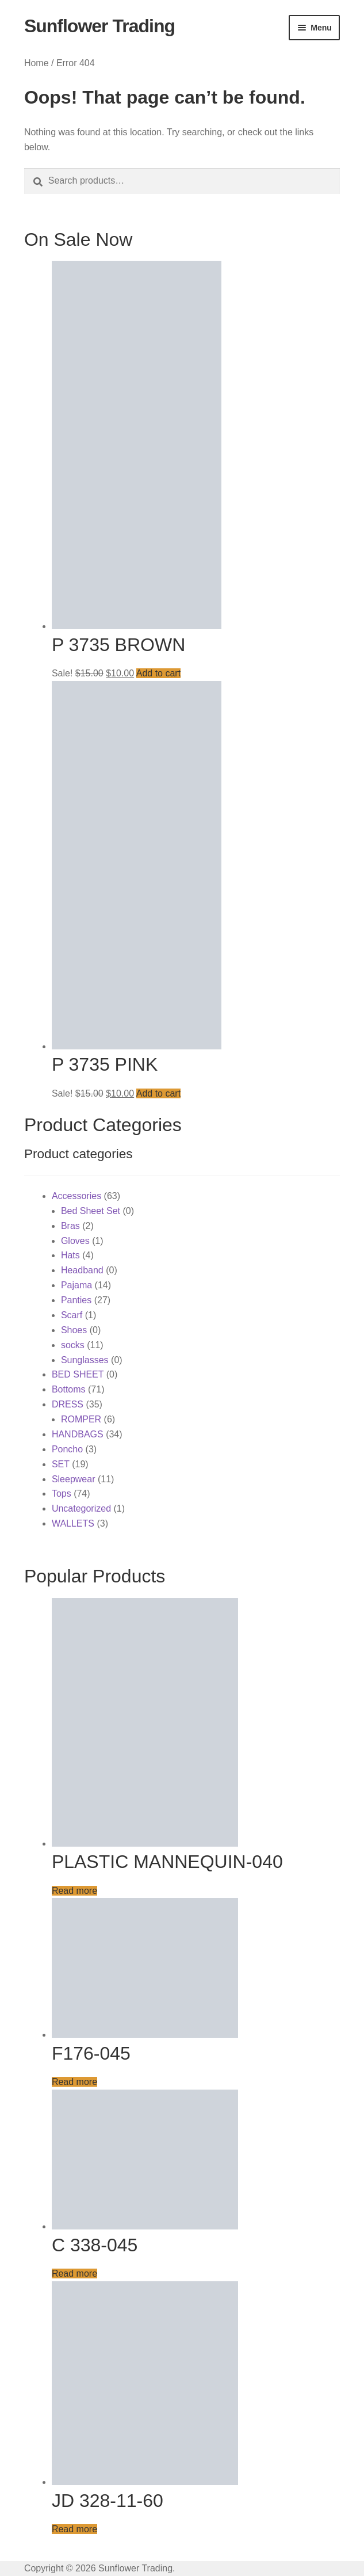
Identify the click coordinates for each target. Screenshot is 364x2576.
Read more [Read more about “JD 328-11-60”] (74, 2529)
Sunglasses (85, 1360)
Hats (70, 1255)
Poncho (67, 1449)
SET (61, 1464)
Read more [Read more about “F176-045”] (74, 2082)
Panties (76, 1300)
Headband (82, 1270)
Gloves (75, 1241)
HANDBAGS (78, 1434)
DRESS (67, 1404)
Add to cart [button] (158, 673)
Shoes (74, 1330)
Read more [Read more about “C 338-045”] (74, 2273)
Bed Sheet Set (90, 1211)
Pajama (76, 1285)
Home (36, 63)
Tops (61, 1493)
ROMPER (81, 1419)
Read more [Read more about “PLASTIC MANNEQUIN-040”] (74, 1891)
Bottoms (69, 1389)
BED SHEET (78, 1374)
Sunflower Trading (99, 26)
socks (73, 1345)
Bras (70, 1226)
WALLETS (73, 1523)
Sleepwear (73, 1479)
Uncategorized (81, 1508)
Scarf (71, 1315)
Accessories (76, 1196)
